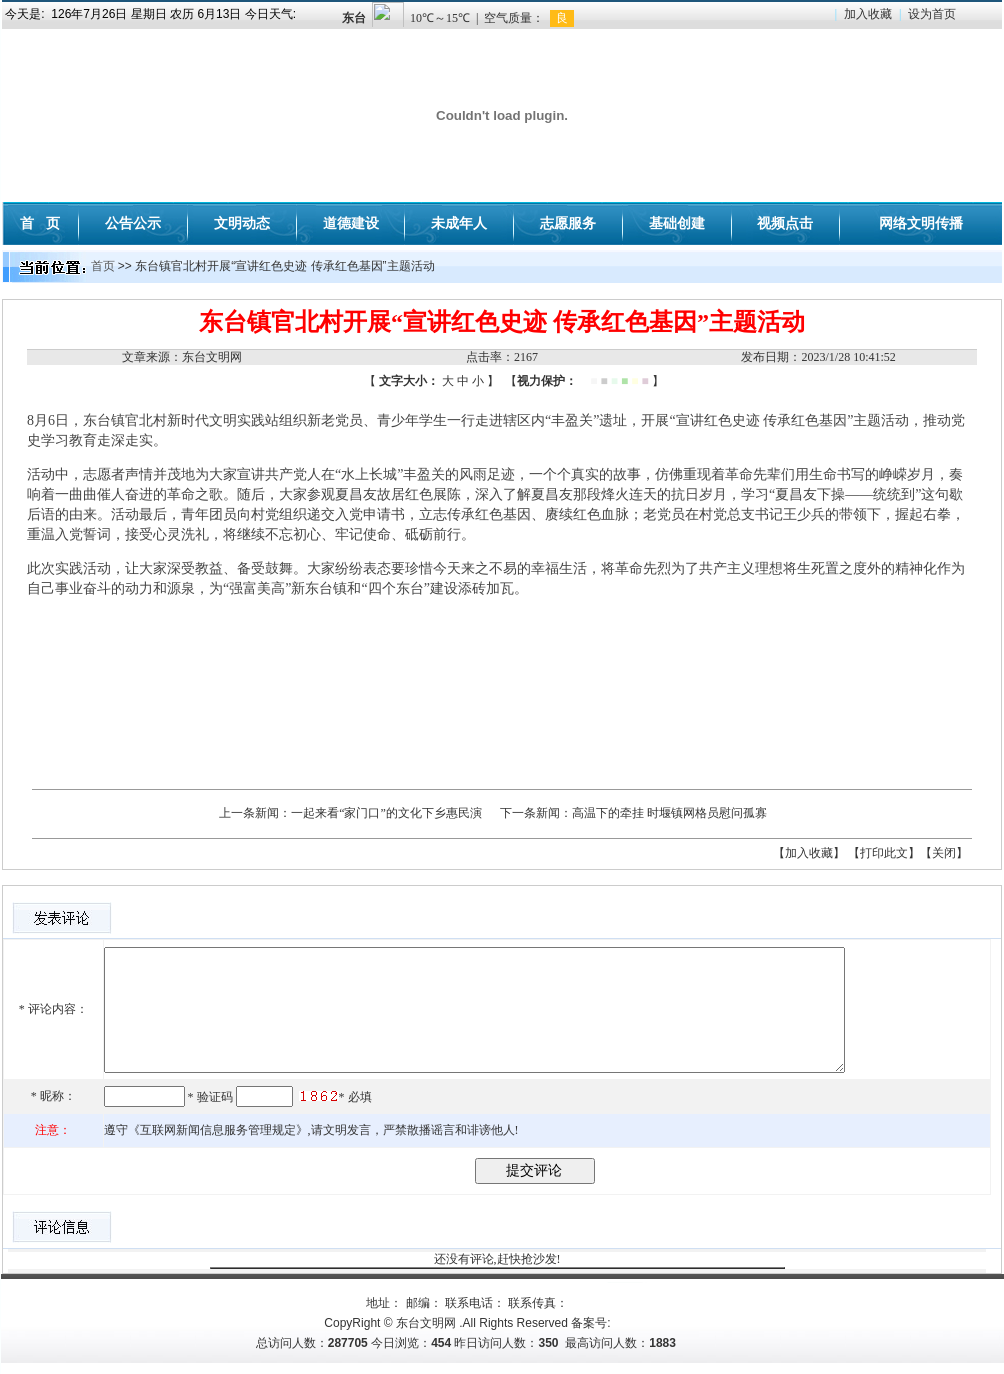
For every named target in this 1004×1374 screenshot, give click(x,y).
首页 (103, 266)
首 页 (40, 223)
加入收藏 (868, 14)
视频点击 (785, 223)
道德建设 (351, 223)
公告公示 (133, 223)
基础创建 (677, 223)
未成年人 (459, 223)
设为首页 (932, 14)
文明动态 (242, 223)
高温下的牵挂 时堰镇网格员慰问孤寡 (669, 813)
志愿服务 (568, 223)
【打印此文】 (884, 853)
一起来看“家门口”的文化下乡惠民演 (386, 813)
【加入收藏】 (809, 853)
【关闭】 (944, 853)
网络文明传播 (921, 223)
